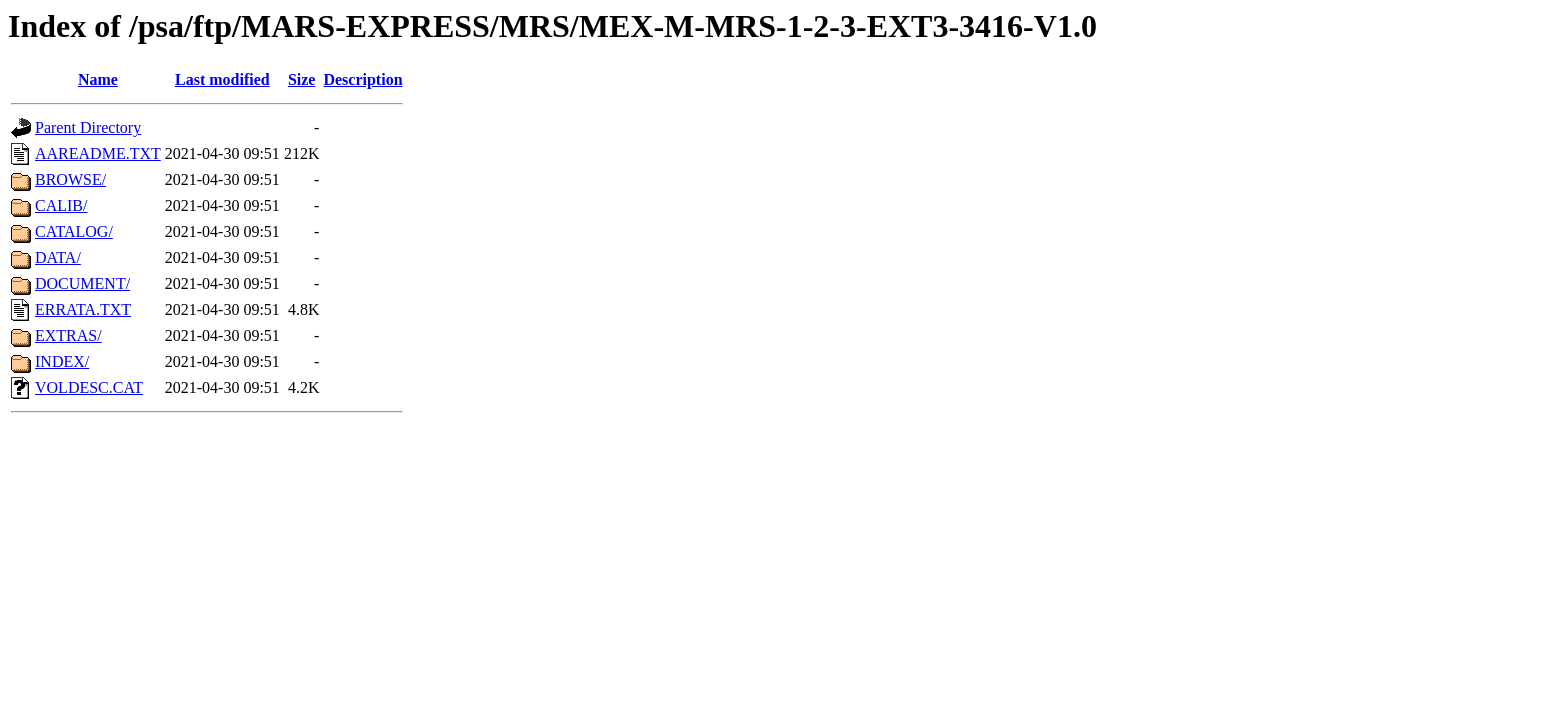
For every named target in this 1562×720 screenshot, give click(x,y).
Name (98, 79)
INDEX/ (62, 361)
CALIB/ (61, 205)
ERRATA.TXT (83, 309)
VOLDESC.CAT (89, 387)
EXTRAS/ (68, 335)
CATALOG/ (74, 231)
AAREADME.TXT (98, 153)
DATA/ (58, 257)
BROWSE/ (70, 179)
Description (362, 79)
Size (302, 79)
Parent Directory (88, 127)
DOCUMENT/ (82, 283)
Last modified (222, 79)
